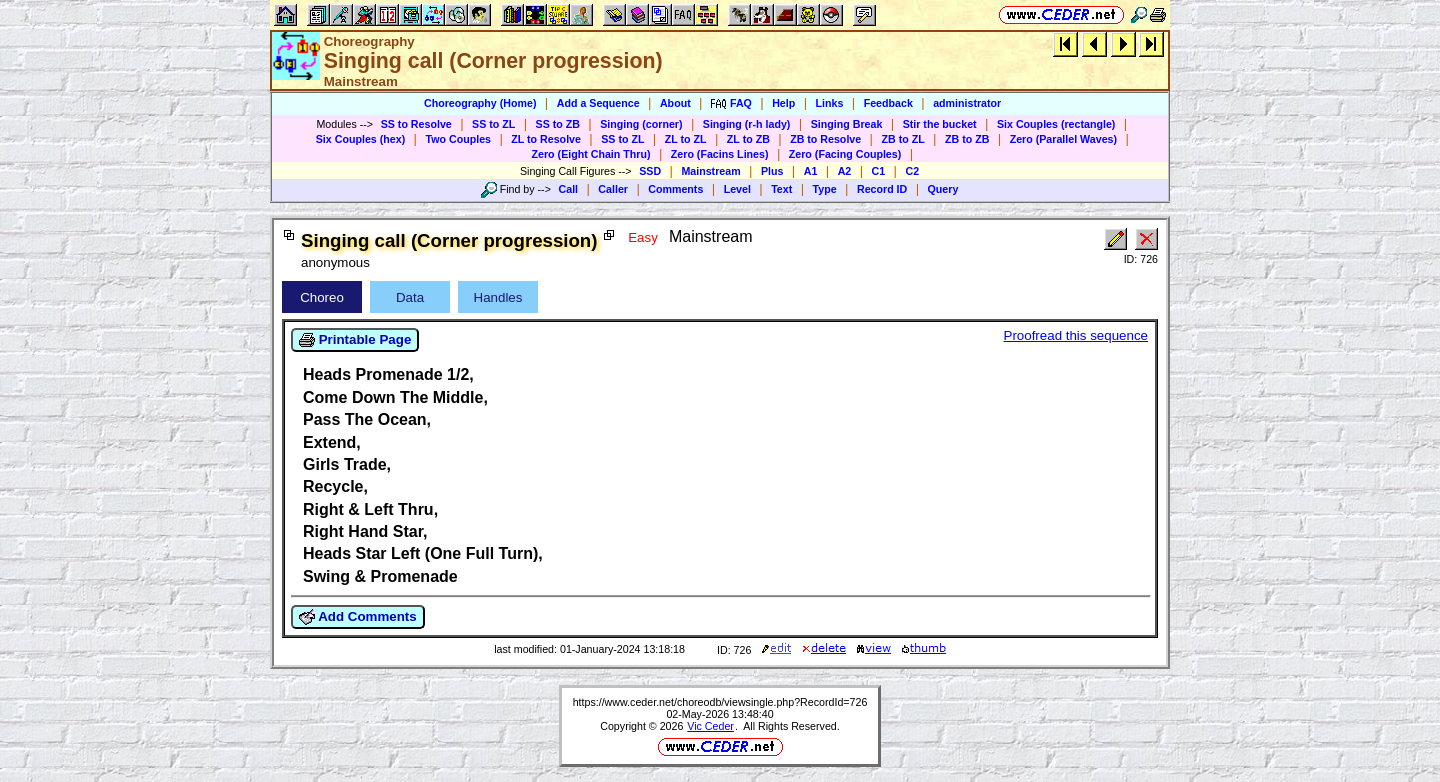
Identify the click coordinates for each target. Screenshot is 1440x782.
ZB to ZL (902, 139)
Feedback (888, 103)
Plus (772, 171)
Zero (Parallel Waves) (1063, 139)
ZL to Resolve (546, 139)
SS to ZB (558, 124)
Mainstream (710, 171)
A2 (845, 171)
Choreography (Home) (480, 103)
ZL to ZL (686, 139)
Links (830, 103)
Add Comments (358, 617)
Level (737, 189)
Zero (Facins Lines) (720, 154)
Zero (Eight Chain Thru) (591, 154)
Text (781, 189)
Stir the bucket (940, 124)
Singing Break (847, 124)
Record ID (882, 189)
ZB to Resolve (825, 139)
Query (943, 189)
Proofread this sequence (1076, 335)
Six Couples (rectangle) (1056, 124)
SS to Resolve (416, 124)
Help (783, 103)
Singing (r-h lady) (747, 124)
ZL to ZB (748, 139)
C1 (879, 171)
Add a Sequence (598, 103)
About (675, 103)
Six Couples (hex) (360, 139)
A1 (811, 171)
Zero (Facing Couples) (845, 154)
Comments (675, 189)
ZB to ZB (967, 139)
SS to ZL (493, 124)
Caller (613, 189)
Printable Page (355, 340)
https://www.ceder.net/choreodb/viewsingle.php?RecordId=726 (720, 702)
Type (825, 189)
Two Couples (458, 139)
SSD (650, 171)
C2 (912, 171)
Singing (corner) (641, 124)
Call (569, 189)
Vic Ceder (710, 726)
